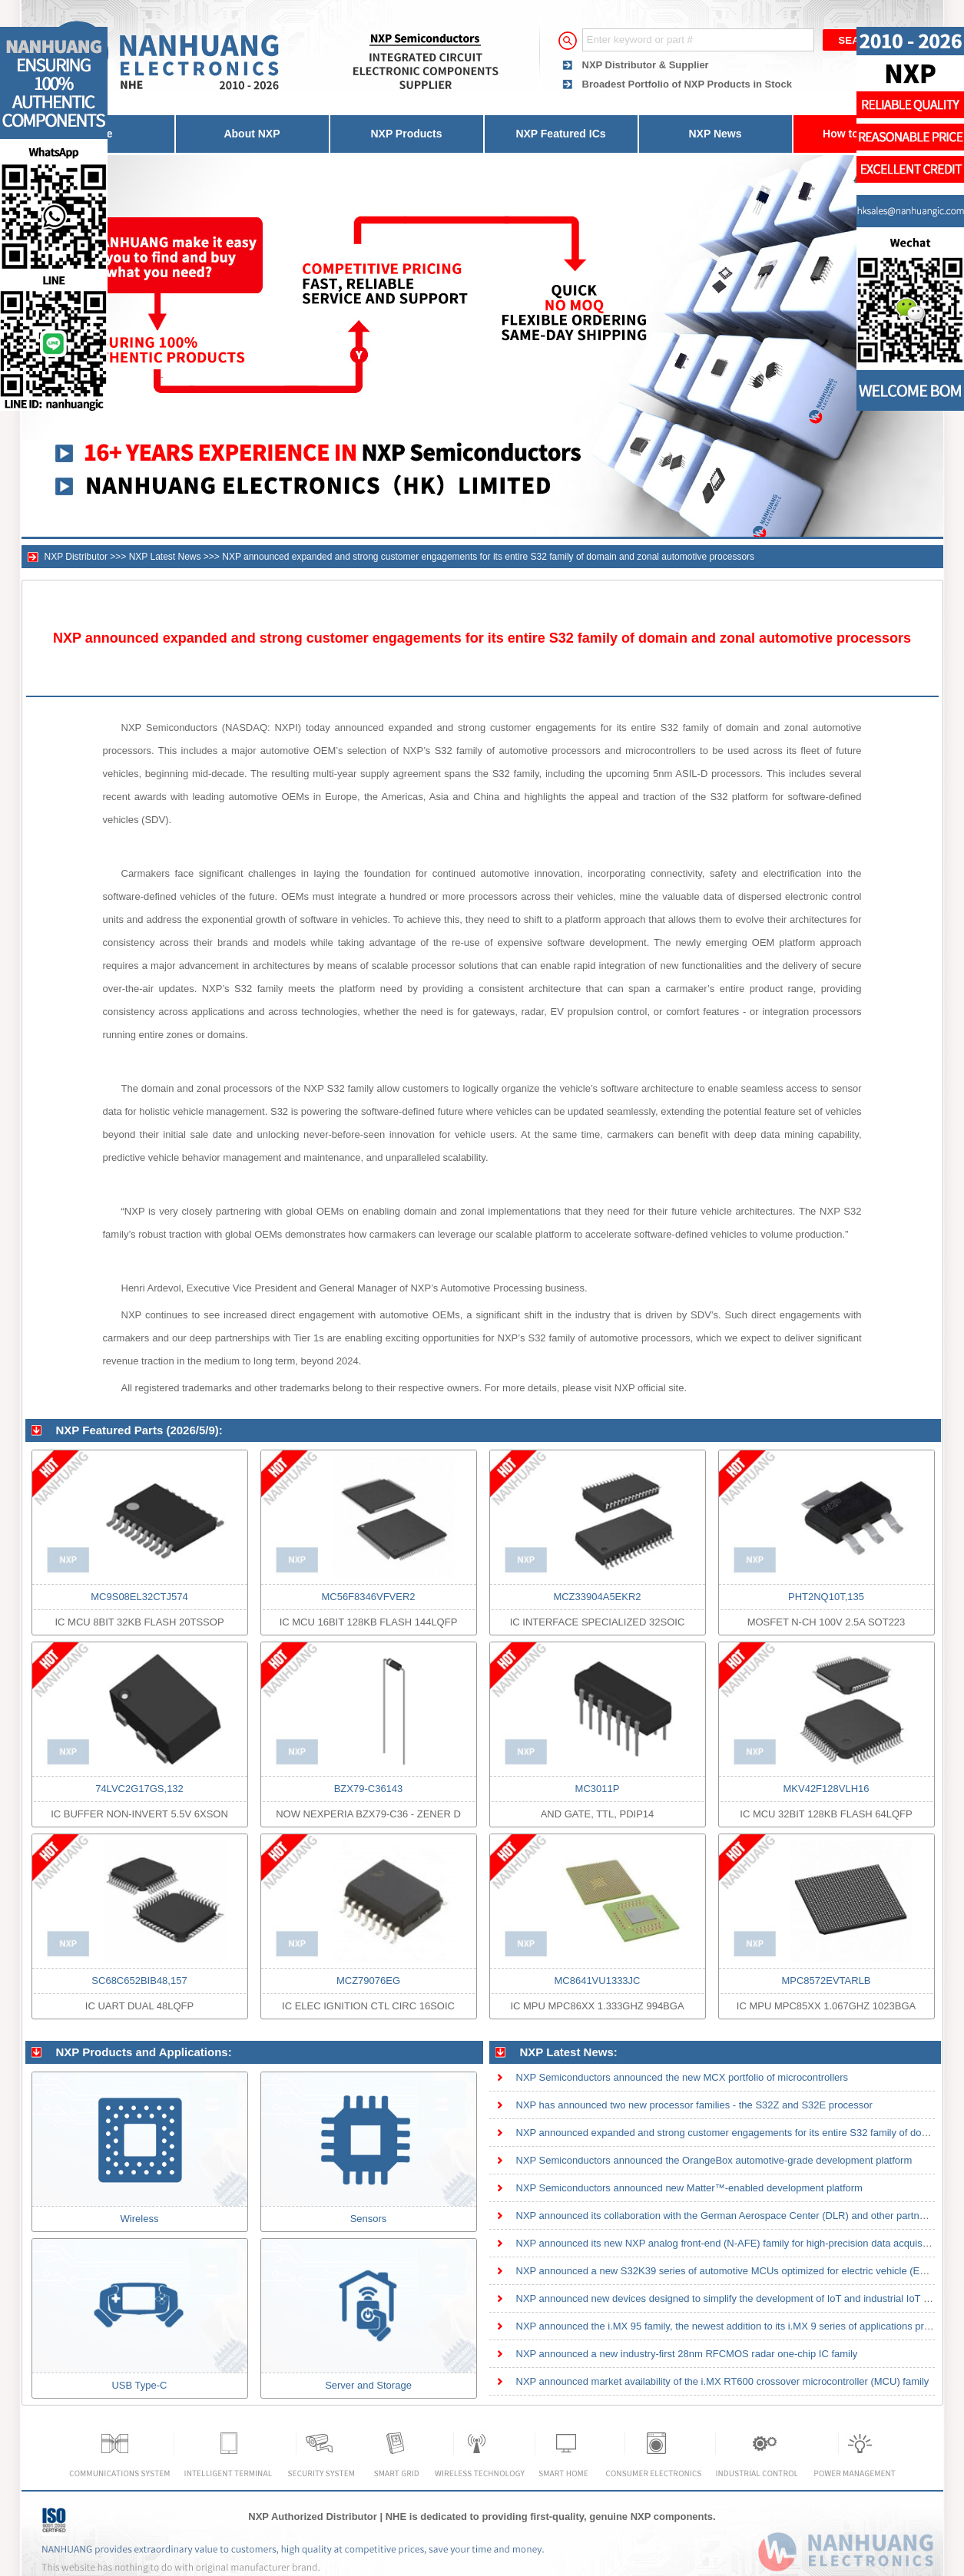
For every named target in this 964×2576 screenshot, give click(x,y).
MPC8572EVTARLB (825, 1980)
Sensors (368, 2218)
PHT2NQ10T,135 (826, 1596)
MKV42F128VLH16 (826, 1788)
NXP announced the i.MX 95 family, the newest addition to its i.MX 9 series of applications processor (737, 2326)
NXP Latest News (165, 556)
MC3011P (597, 1788)
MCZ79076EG (368, 1980)
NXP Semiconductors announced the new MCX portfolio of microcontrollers (682, 2077)
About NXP (252, 133)
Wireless (140, 2218)
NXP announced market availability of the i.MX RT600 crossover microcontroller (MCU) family (722, 2381)
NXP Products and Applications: (144, 2051)
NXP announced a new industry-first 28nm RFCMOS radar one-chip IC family (687, 2353)
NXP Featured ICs (560, 133)
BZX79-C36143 (368, 1788)
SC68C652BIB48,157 (139, 1980)
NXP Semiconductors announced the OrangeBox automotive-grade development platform (714, 2160)
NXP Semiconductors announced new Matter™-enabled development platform (689, 2188)
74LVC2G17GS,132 (139, 1788)
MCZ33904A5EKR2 (597, 1596)
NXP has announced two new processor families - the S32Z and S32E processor (694, 2105)
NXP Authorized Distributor (312, 2516)
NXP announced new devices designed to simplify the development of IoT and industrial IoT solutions (739, 2298)
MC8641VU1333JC (597, 1980)
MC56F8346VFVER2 (368, 1596)
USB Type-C (139, 2385)
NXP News (715, 133)
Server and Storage (368, 2385)
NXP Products (406, 133)
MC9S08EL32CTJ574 (139, 1596)
